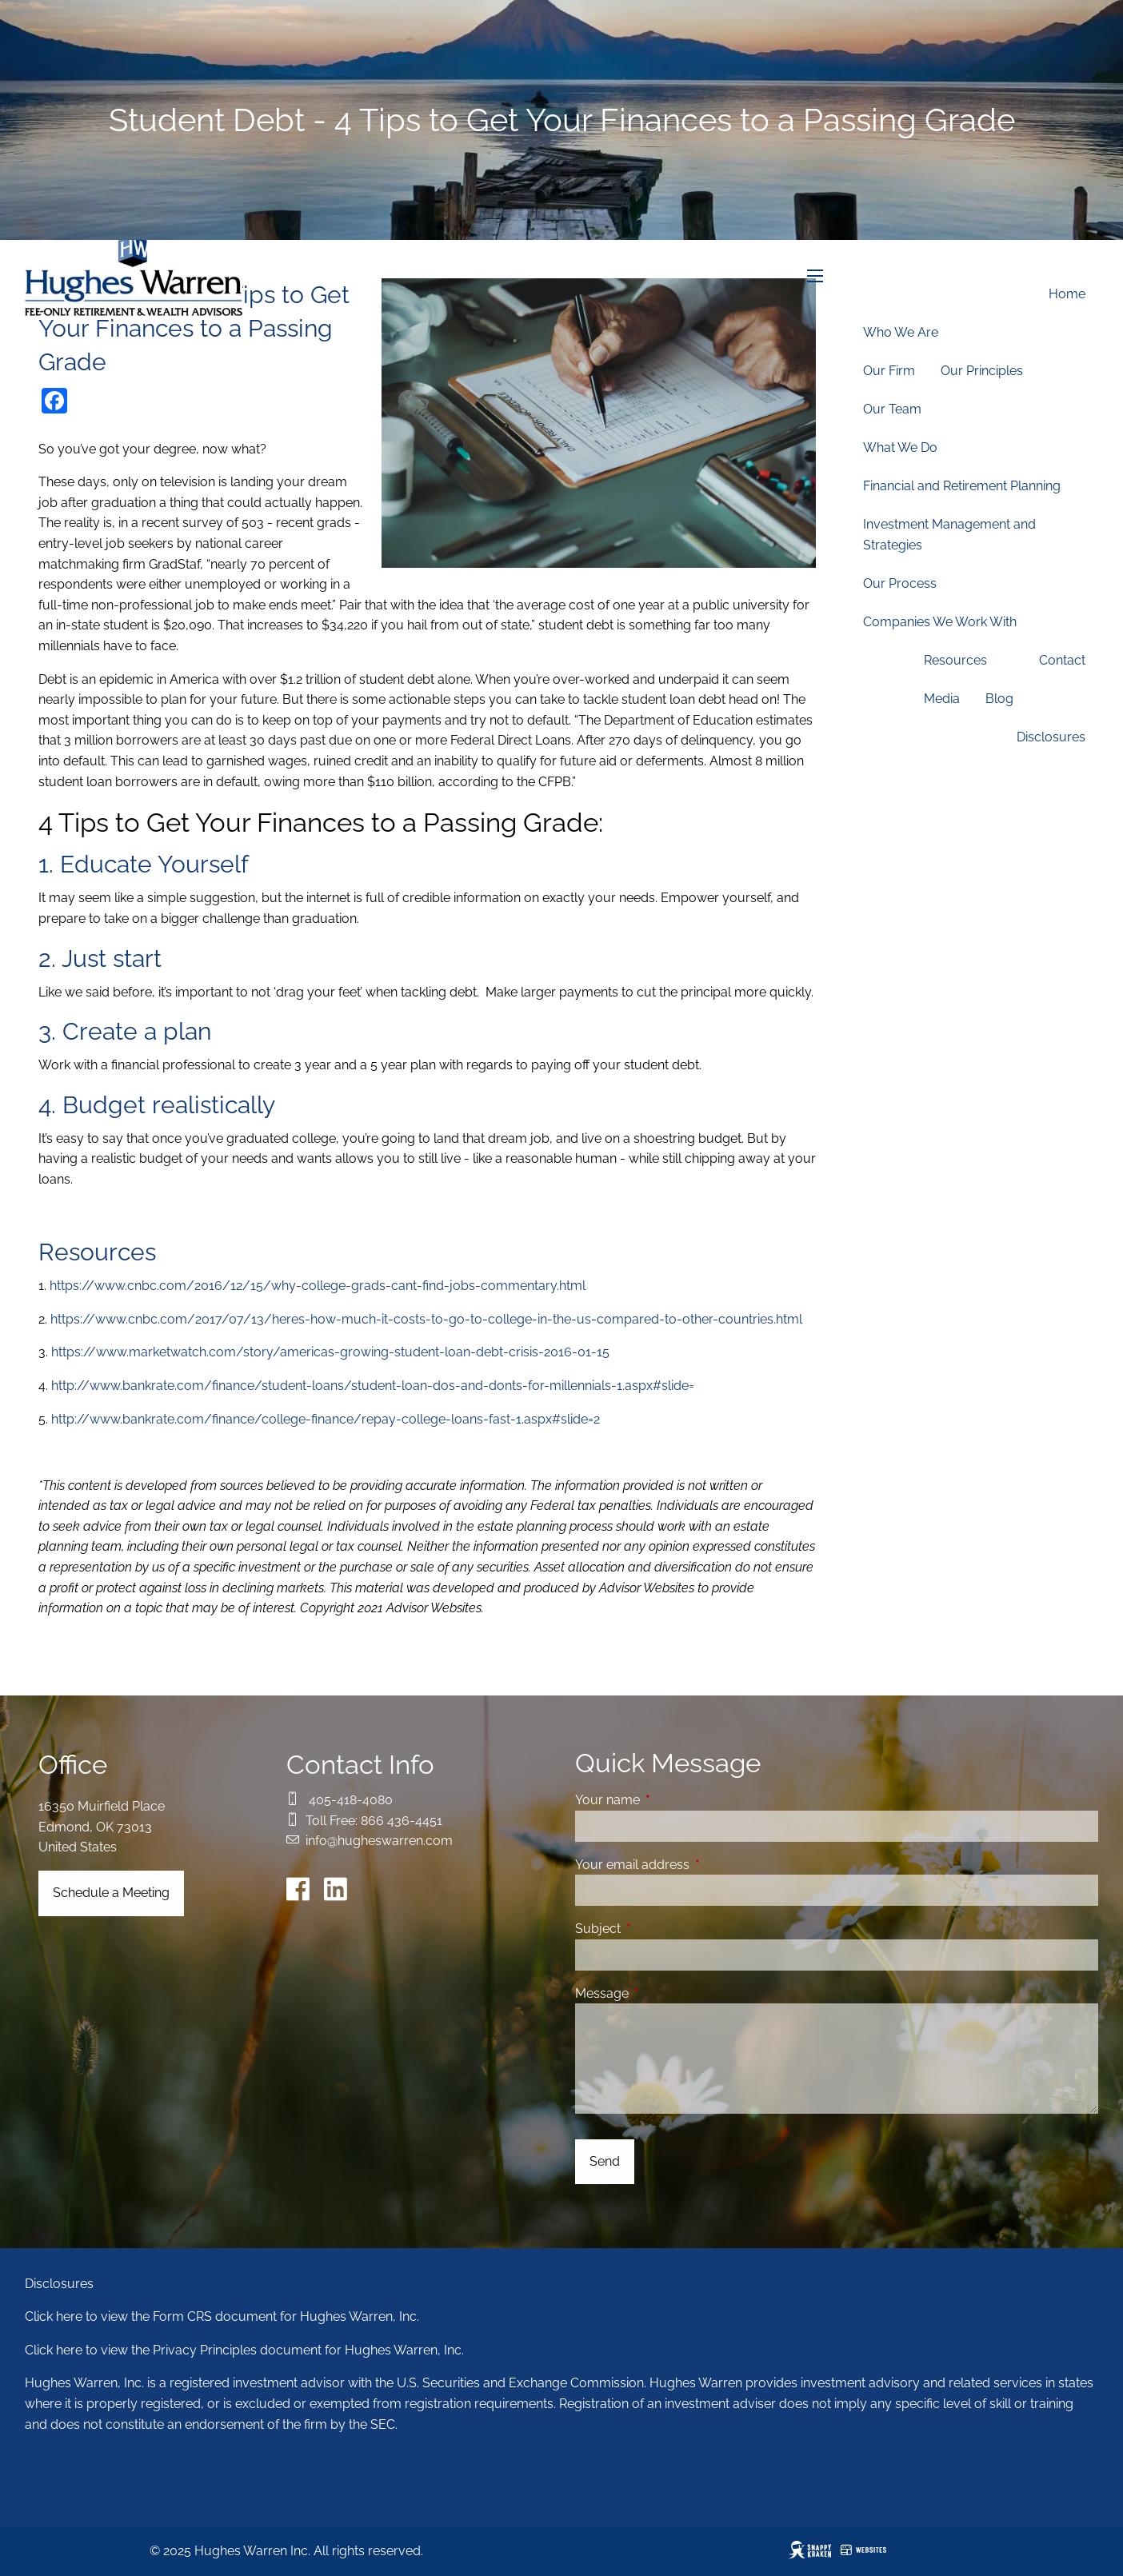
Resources (955, 660)
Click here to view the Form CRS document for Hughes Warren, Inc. (222, 2316)
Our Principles (982, 370)
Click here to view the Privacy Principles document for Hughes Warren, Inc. (244, 2350)
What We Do (900, 447)
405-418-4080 (351, 1799)
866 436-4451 (401, 1820)
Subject (659, 1928)
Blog (999, 698)
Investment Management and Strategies (949, 535)
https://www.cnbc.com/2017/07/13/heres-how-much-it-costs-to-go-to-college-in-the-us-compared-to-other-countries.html (426, 1319)
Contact (1062, 660)
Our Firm (889, 370)
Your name (669, 1799)
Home (1067, 294)
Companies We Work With (940, 621)
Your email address (694, 1864)
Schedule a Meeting (111, 1892)
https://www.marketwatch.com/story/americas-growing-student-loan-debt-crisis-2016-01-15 (330, 1352)
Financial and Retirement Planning (962, 485)
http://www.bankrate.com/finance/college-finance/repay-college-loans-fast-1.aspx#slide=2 (325, 1419)
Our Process (900, 583)
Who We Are (900, 332)
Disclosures (1051, 737)
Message (663, 1993)
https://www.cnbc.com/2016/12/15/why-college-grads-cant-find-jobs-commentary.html (317, 1285)
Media (942, 698)
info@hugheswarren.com (379, 1840)
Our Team (892, 409)
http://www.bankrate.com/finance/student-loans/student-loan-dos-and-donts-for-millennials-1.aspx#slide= (372, 1385)
